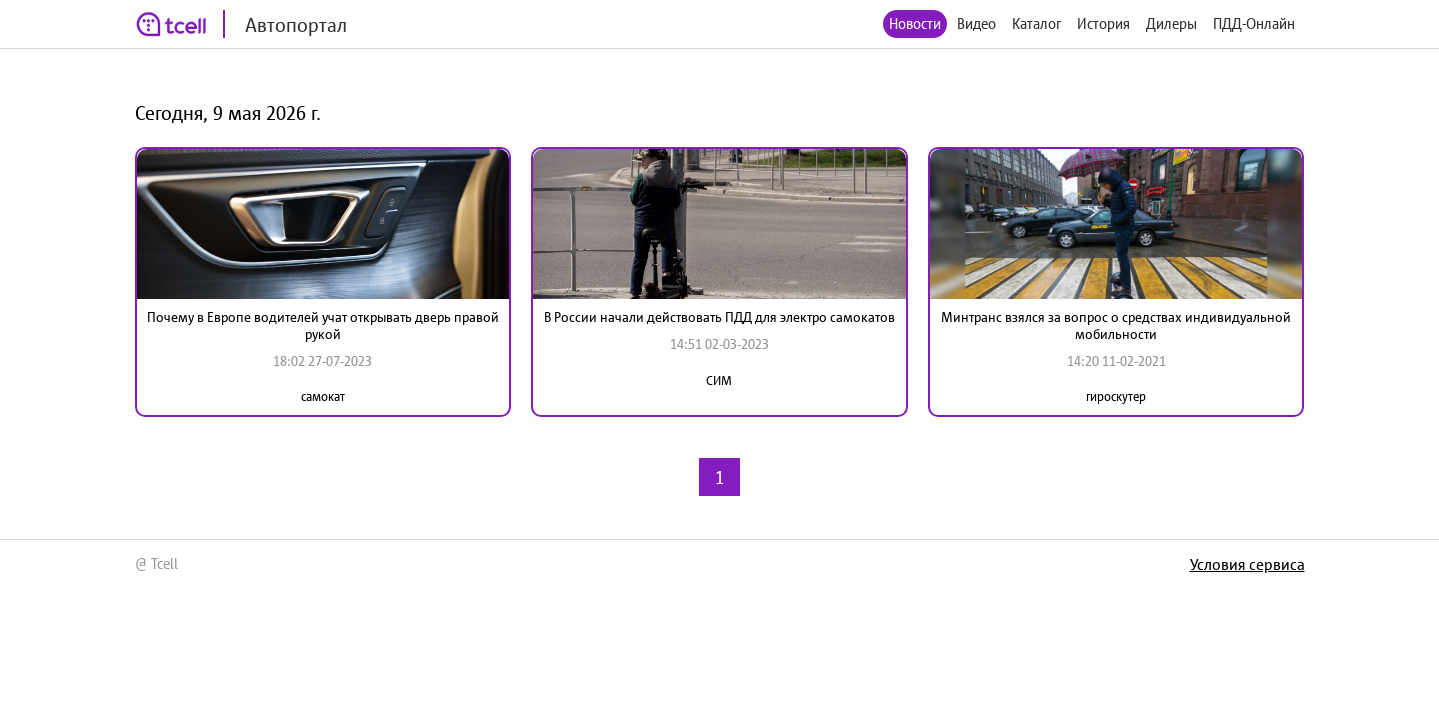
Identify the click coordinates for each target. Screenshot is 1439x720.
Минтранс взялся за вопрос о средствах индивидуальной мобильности (1116, 325)
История (1103, 23)
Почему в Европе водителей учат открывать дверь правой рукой (323, 325)
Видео (976, 23)
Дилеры (1171, 23)
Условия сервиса (1247, 564)
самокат (323, 396)
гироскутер (1116, 396)
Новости (915, 23)
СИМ (719, 380)
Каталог (1036, 23)
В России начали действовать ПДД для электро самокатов (719, 317)
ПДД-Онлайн (1254, 23)
